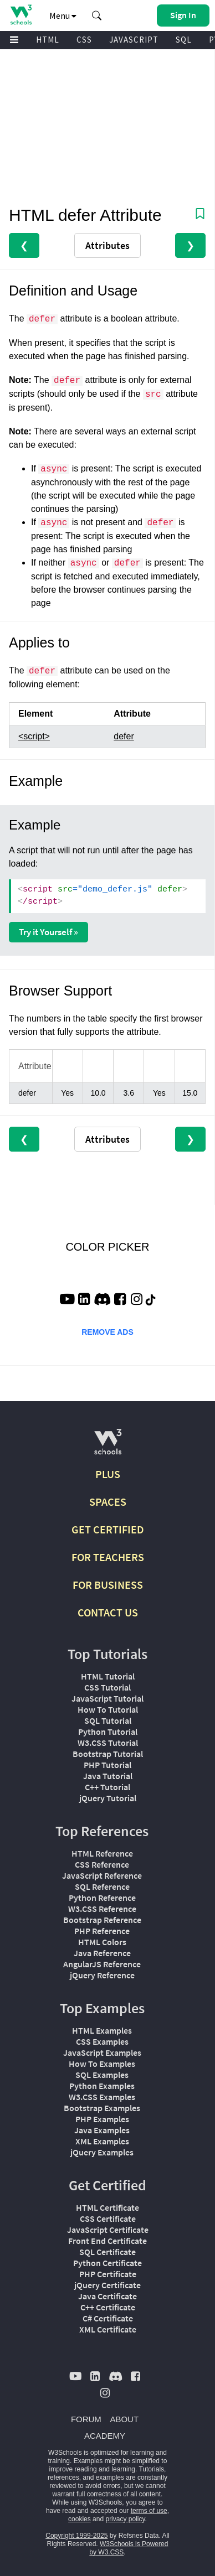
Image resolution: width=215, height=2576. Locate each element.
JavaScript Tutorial (107, 1698)
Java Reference (102, 1952)
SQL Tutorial (107, 1720)
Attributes (107, 245)
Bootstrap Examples (102, 2107)
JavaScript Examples (102, 2052)
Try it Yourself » (48, 932)
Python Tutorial (107, 1731)
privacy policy (125, 2519)
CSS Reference (102, 1864)
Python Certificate (107, 2262)
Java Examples (102, 2130)
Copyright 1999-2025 (76, 2535)
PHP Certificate (107, 2273)
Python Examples (102, 2085)
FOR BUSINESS (108, 1585)
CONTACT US (108, 1612)
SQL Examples (102, 2074)
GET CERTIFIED (107, 1529)
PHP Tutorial (107, 1764)
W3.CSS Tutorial (108, 1742)
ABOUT (124, 2419)
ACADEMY (104, 2435)
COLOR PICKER (107, 1247)
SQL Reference (102, 1886)
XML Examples (102, 2141)
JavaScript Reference (102, 1875)
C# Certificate (108, 2318)
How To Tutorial (108, 1709)
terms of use (149, 2511)
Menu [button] (62, 15)
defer (124, 736)
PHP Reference (102, 1930)
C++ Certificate (107, 2307)
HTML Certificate (107, 2207)
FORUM (86, 2419)
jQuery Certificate (107, 2284)
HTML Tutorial (108, 1676)
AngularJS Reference (102, 1963)
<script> (34, 736)
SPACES (107, 1502)
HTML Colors (102, 1941)
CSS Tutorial (107, 1687)
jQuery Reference (102, 1975)
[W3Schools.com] (107, 1446)
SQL (184, 39)
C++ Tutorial (107, 1786)
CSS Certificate (108, 2218)
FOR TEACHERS (107, 1557)
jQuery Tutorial (107, 1797)
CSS (84, 39)
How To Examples (102, 2063)
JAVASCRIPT (133, 39)
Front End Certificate (107, 2240)
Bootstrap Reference (102, 1919)
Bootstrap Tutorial (108, 1753)
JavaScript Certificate (108, 2229)
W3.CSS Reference (102, 1908)
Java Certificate (107, 2296)
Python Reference (102, 1897)
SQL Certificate (107, 2251)
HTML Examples (102, 2030)
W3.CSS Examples (102, 2096)
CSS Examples (102, 2041)
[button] (97, 15)
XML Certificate (107, 2329)
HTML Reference (102, 1853)
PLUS (107, 1474)
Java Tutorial (107, 1775)
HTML (47, 39)
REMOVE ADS (107, 1332)
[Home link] (21, 14)
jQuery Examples (102, 2152)
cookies (79, 2519)
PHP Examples (102, 2118)
